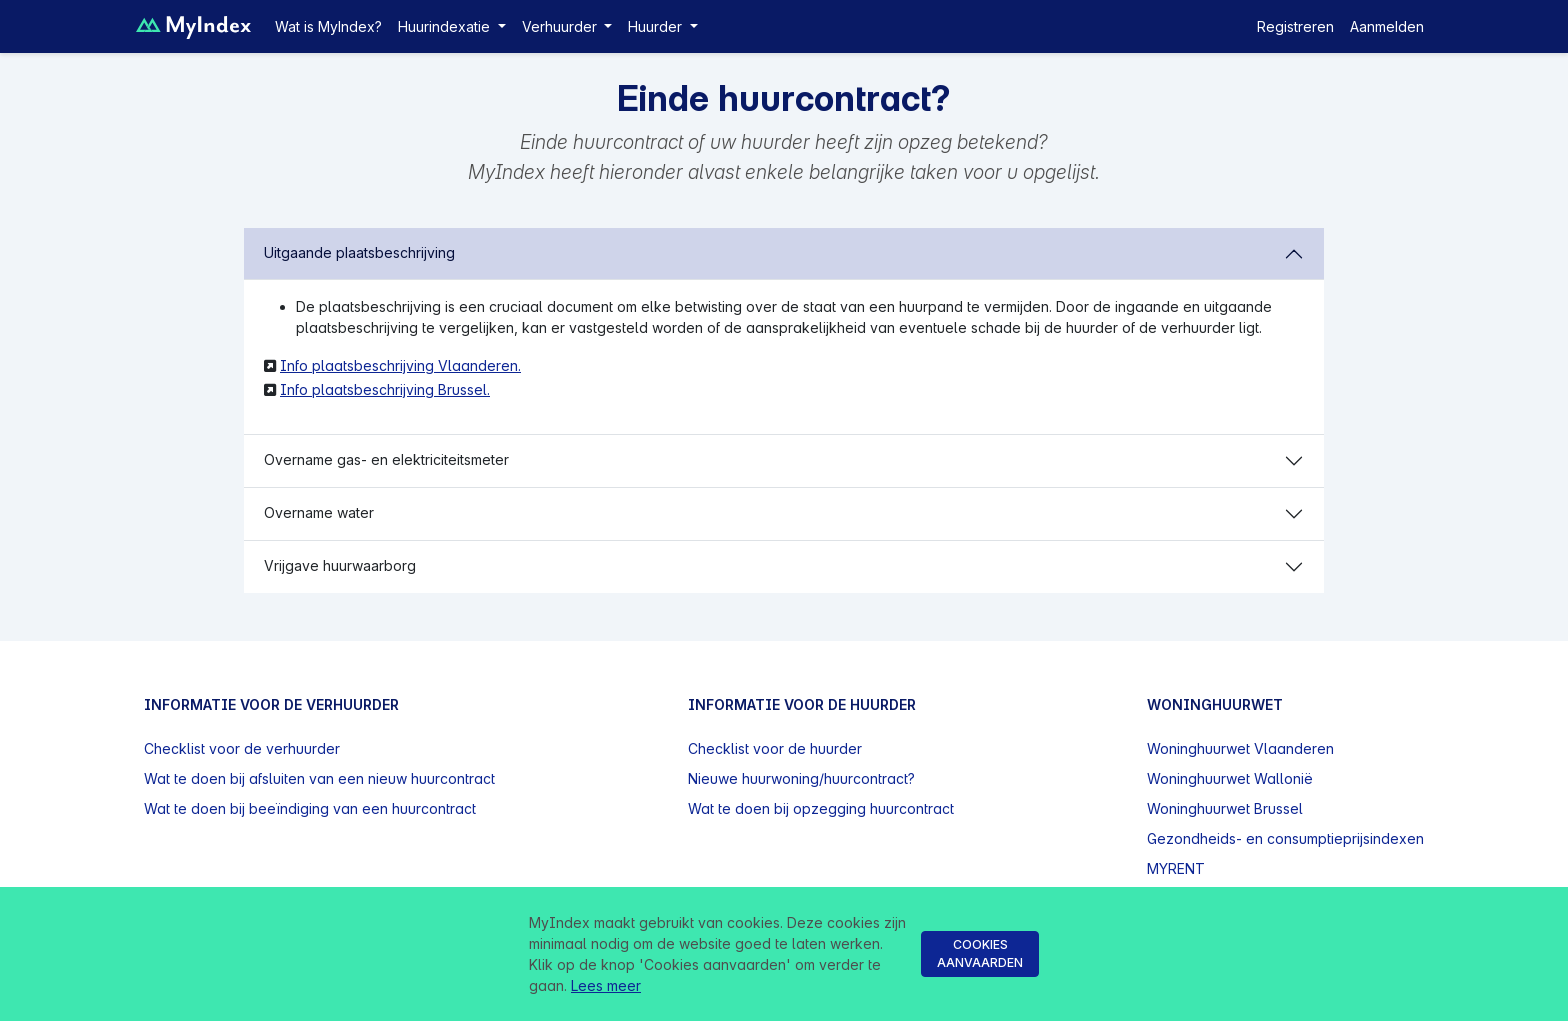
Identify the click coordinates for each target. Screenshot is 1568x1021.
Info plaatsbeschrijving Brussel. (385, 389)
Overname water (319, 512)
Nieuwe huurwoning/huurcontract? (801, 778)
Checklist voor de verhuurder (242, 748)
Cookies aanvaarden (980, 953)
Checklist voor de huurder (775, 748)
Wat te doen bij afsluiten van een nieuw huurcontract (319, 778)
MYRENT (1176, 868)
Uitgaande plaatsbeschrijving (359, 252)
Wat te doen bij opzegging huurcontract (821, 808)
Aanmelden (1387, 26)
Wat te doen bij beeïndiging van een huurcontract (310, 808)
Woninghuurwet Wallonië (1230, 778)
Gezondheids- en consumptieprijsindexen (1285, 838)
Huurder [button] (657, 26)
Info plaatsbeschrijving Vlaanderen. (400, 365)
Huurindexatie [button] (446, 26)
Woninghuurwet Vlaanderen (1240, 748)
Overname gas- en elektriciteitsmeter (386, 459)
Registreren (1295, 26)
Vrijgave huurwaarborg (340, 565)
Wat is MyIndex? (328, 26)
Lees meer (606, 985)
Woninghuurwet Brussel (1225, 808)
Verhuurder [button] (561, 26)
